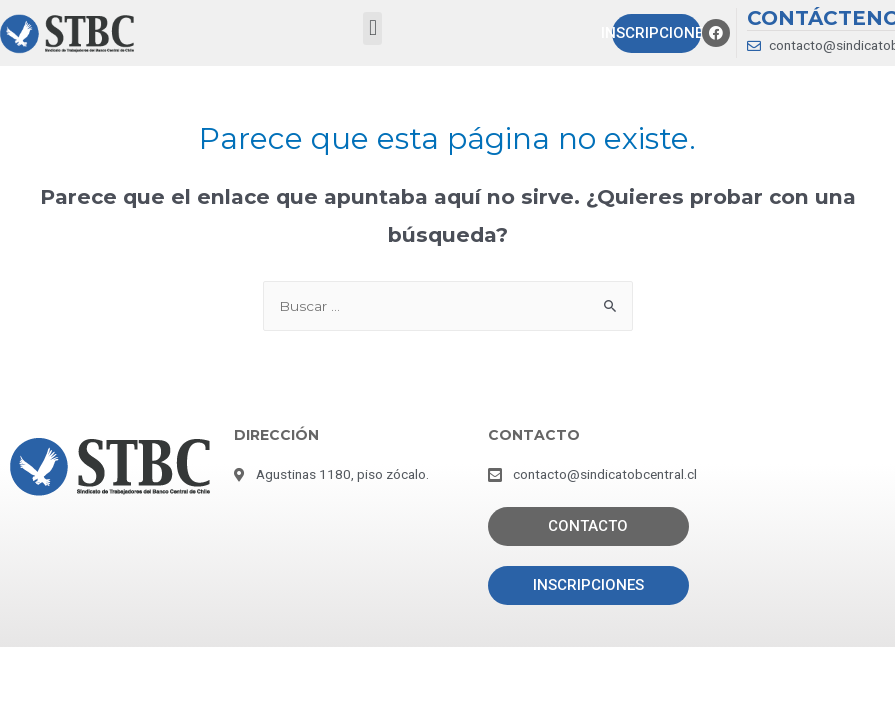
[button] (372, 28)
